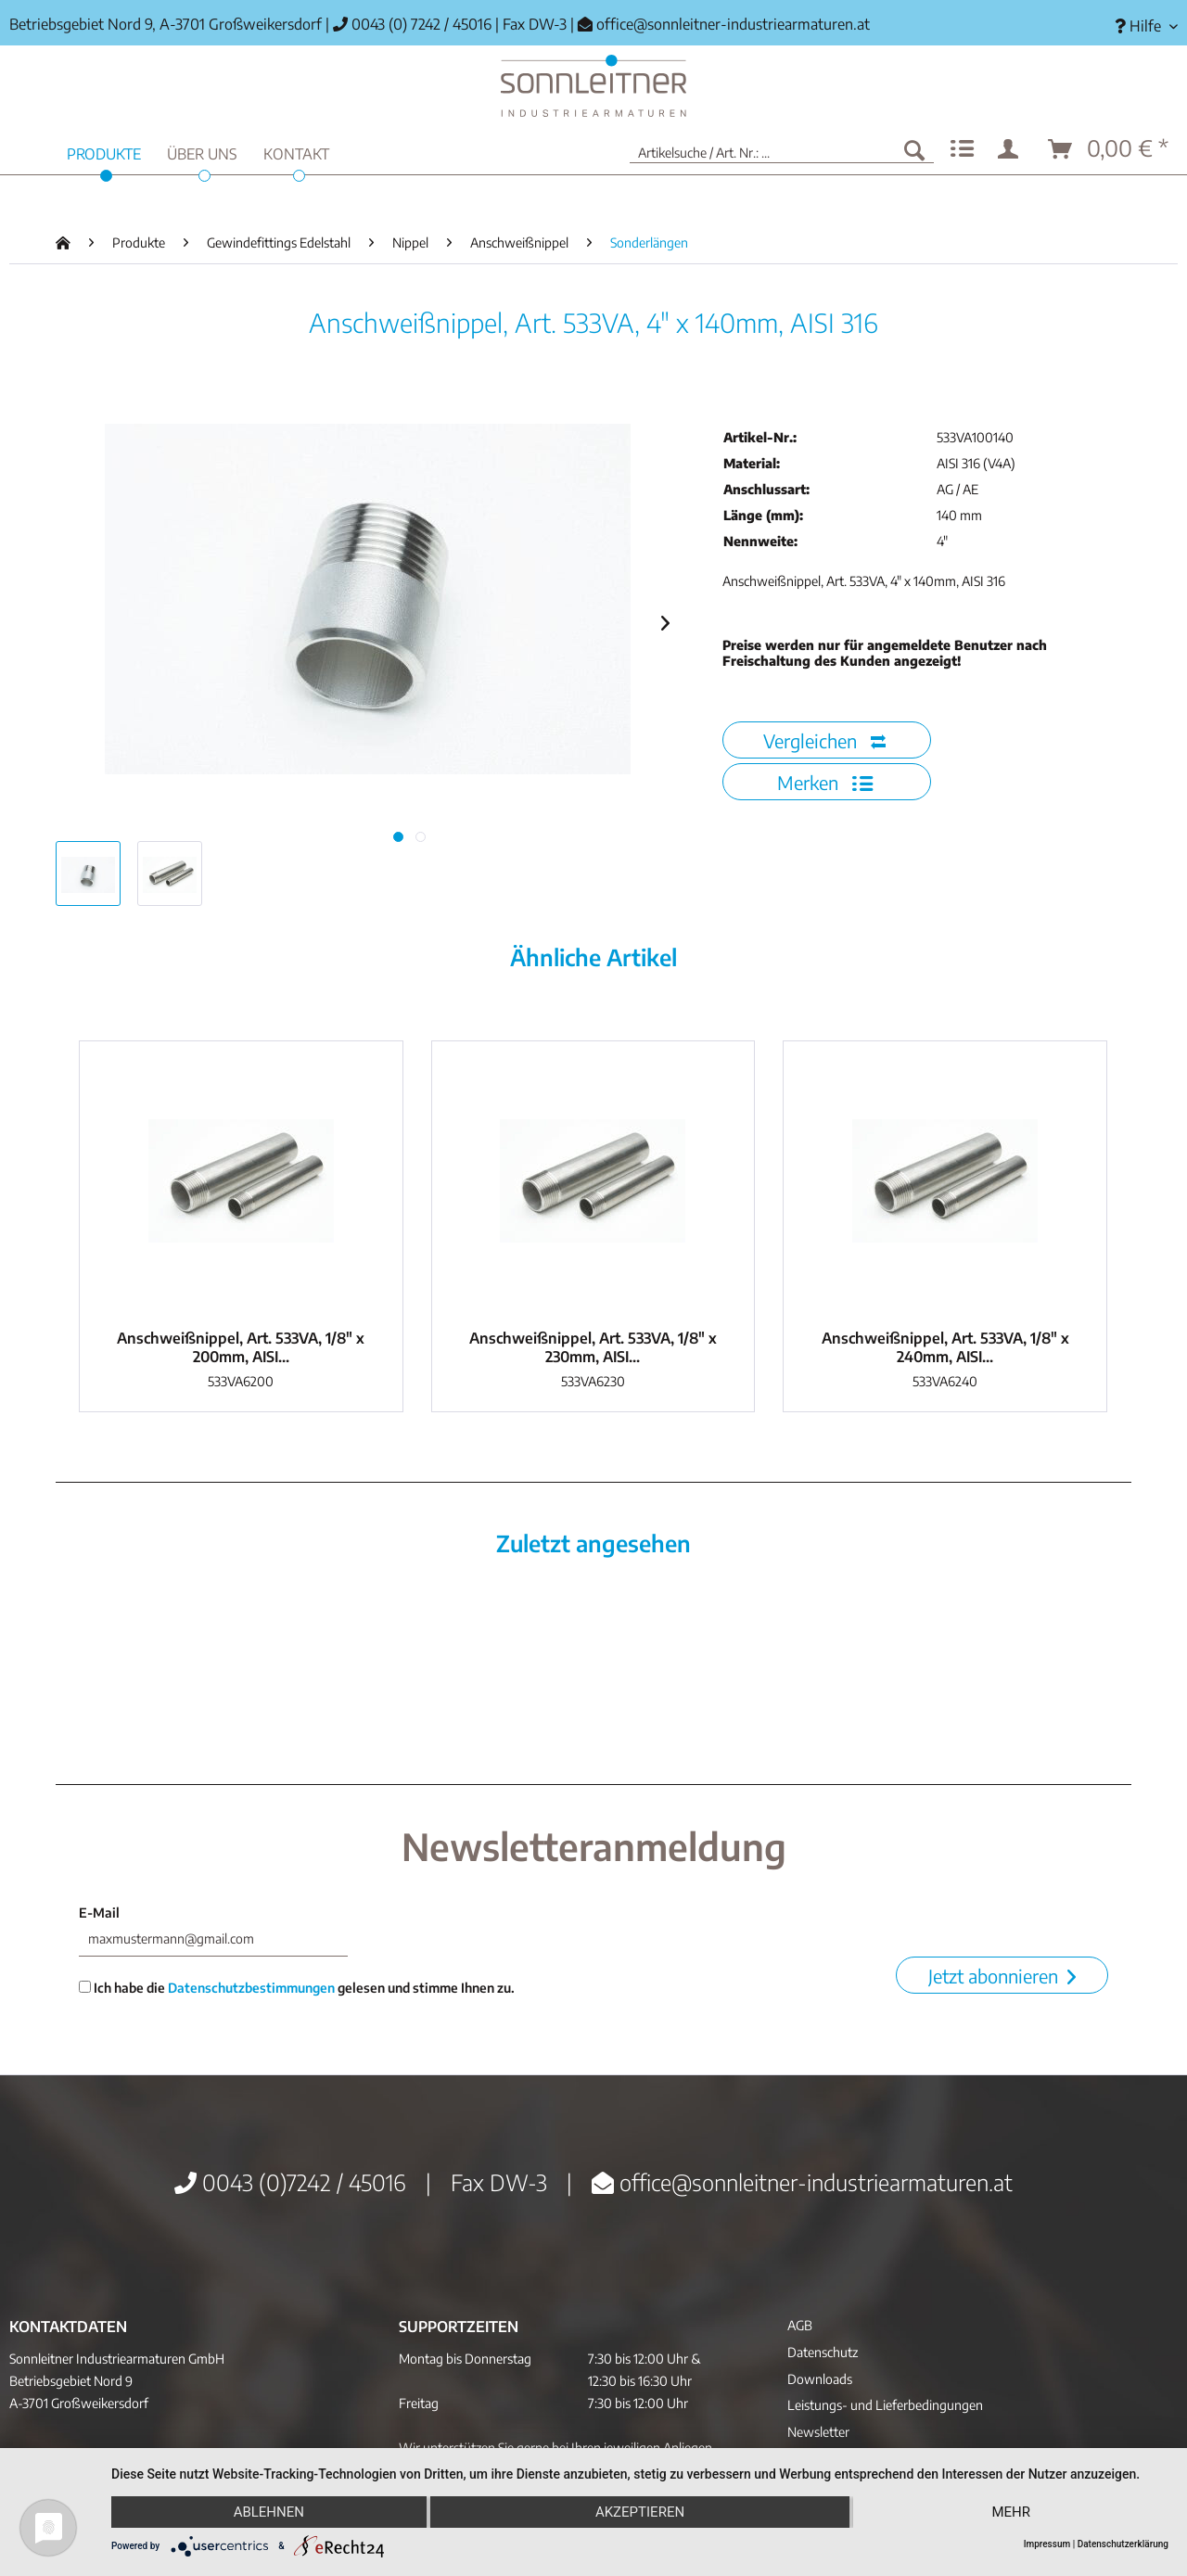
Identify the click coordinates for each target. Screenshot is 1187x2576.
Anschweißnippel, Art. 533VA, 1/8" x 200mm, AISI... (240, 1347)
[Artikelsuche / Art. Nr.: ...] (782, 149)
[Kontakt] (296, 151)
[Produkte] (104, 151)
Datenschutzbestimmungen (251, 1988)
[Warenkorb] (1109, 149)
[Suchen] (914, 149)
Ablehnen (269, 2512)
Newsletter (818, 2432)
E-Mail (99, 1912)
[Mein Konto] (1011, 149)
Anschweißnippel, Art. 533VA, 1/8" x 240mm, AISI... (945, 1347)
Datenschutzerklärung (1123, 2544)
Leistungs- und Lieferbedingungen (885, 2405)
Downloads (819, 2379)
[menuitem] (1139, 26)
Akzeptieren (639, 2512)
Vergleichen (824, 740)
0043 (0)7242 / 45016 (290, 2182)
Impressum (1047, 2544)
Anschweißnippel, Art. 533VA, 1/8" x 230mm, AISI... (593, 1347)
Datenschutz (822, 2352)
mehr (1010, 2512)
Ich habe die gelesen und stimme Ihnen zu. (297, 1988)
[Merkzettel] (962, 149)
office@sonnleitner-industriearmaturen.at (733, 24)
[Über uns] (202, 151)
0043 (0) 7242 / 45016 (412, 24)
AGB (799, 2325)
